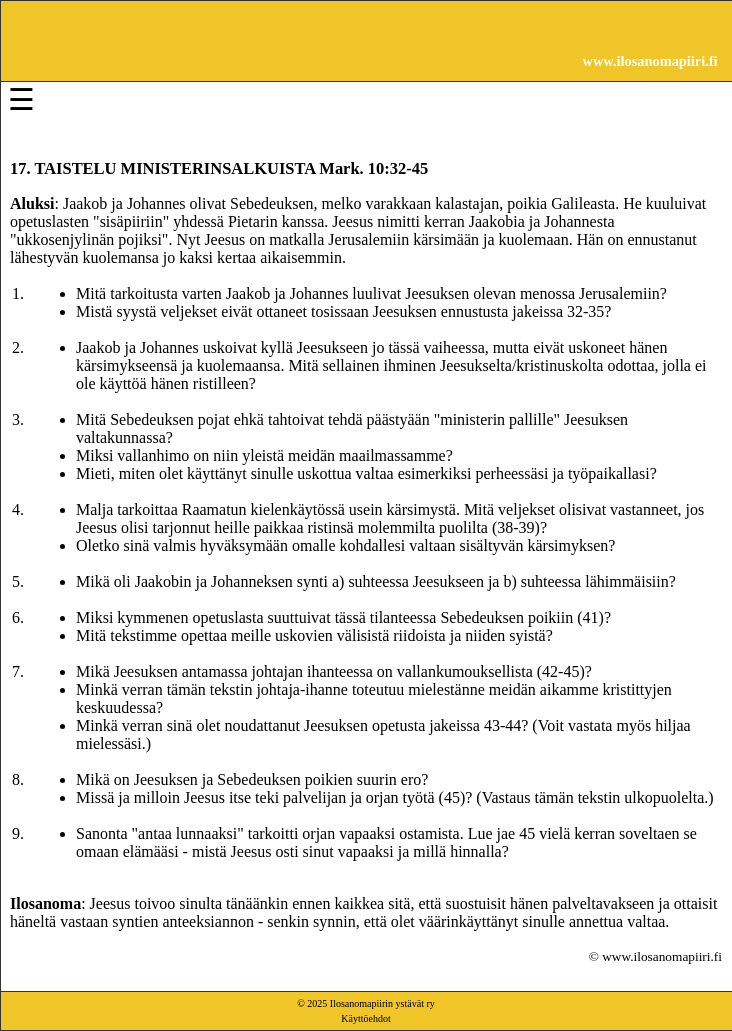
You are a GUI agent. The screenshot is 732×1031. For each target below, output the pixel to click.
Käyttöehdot (365, 1018)
